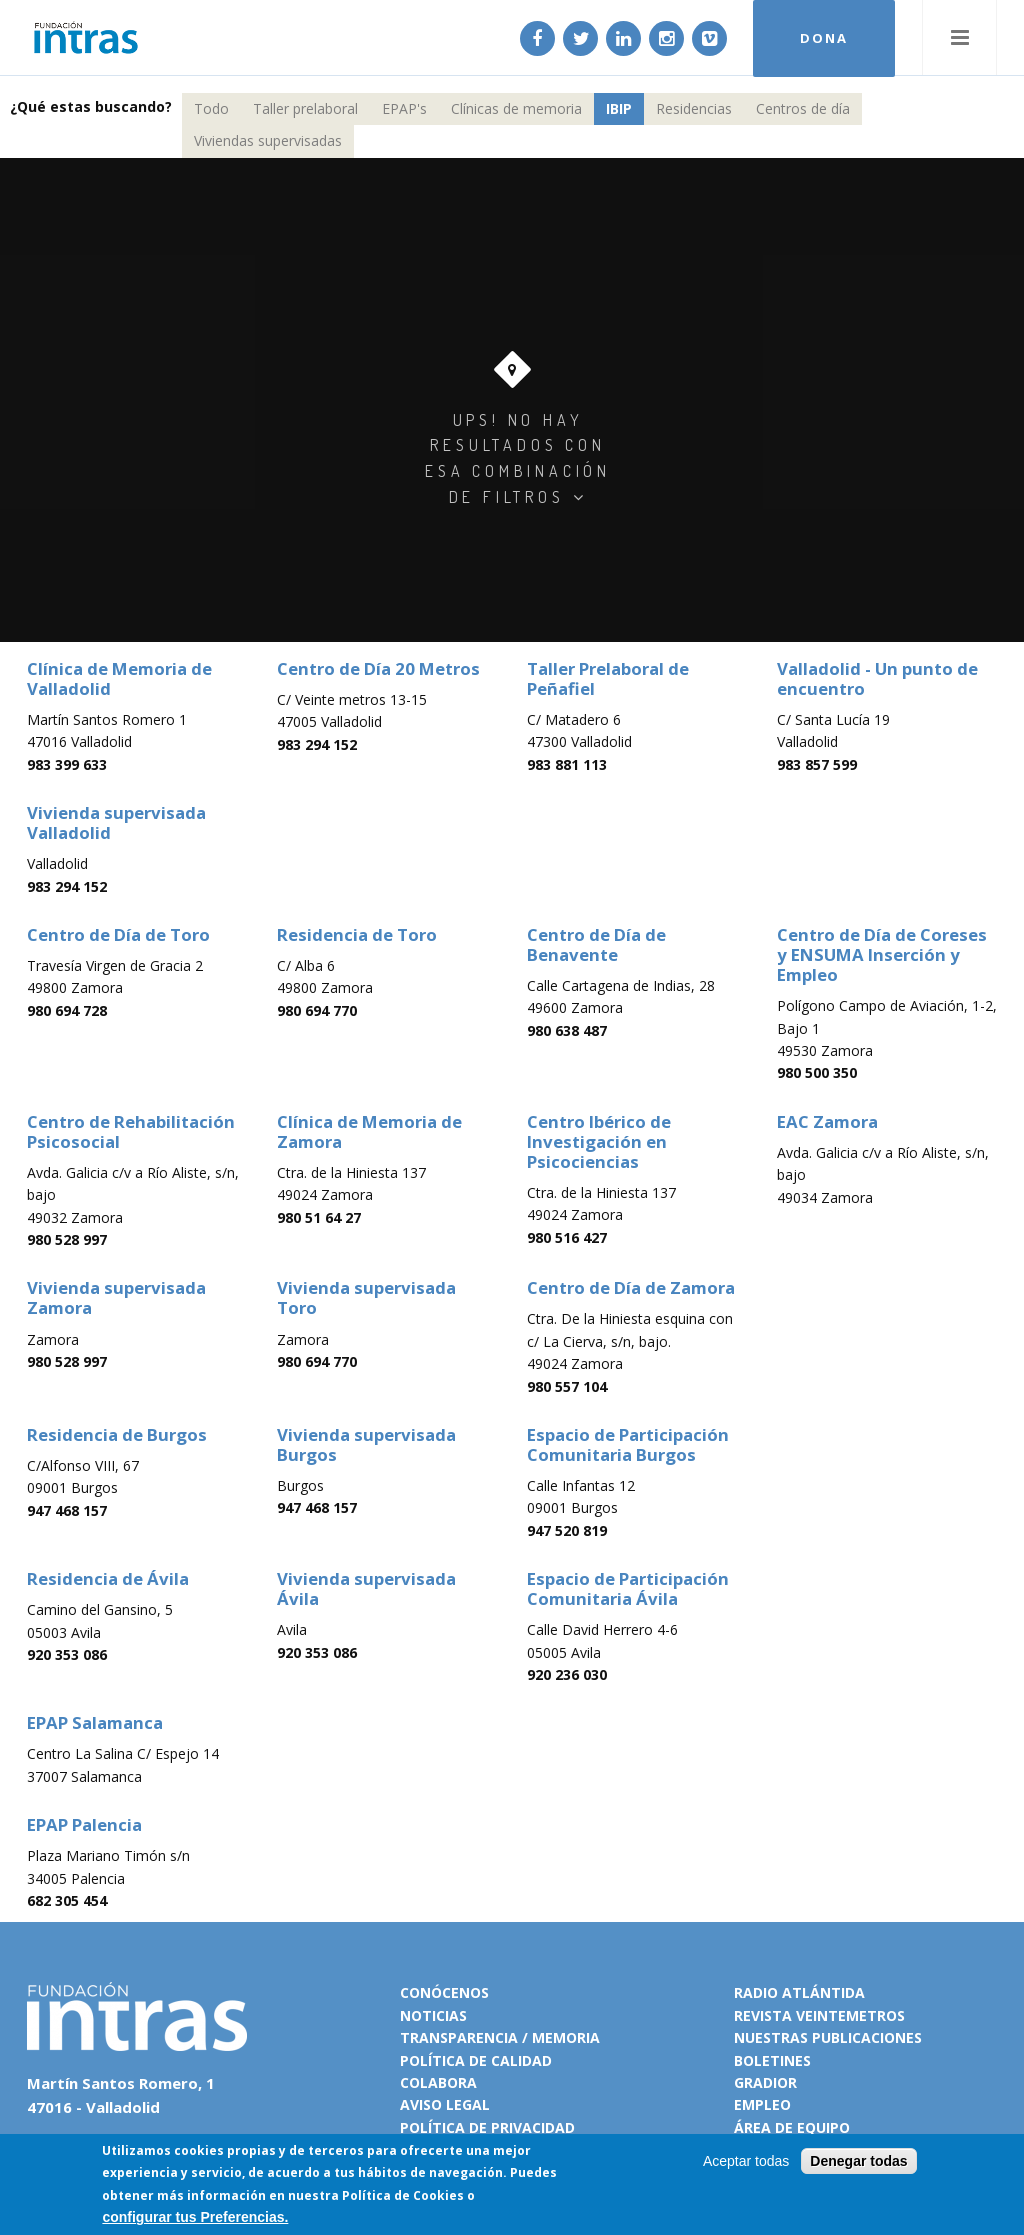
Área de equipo (792, 2127)
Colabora (438, 2082)
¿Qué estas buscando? (91, 106)
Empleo (762, 2104)
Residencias (694, 108)
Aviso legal (445, 2104)
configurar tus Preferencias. (195, 2217)
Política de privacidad (487, 2127)
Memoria (566, 2037)
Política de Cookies (403, 2195)
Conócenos (444, 1992)
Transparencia (459, 2037)
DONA (824, 38)
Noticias (433, 2015)
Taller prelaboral (305, 108)
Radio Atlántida (799, 1992)
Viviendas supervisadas (268, 140)
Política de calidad (476, 2060)
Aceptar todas (746, 2161)
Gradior (765, 2082)
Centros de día (803, 108)
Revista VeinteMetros (819, 2015)
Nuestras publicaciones (828, 2037)
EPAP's (404, 108)
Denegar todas (858, 2161)
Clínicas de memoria (516, 108)
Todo (211, 108)
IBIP (619, 108)
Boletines (772, 2060)
